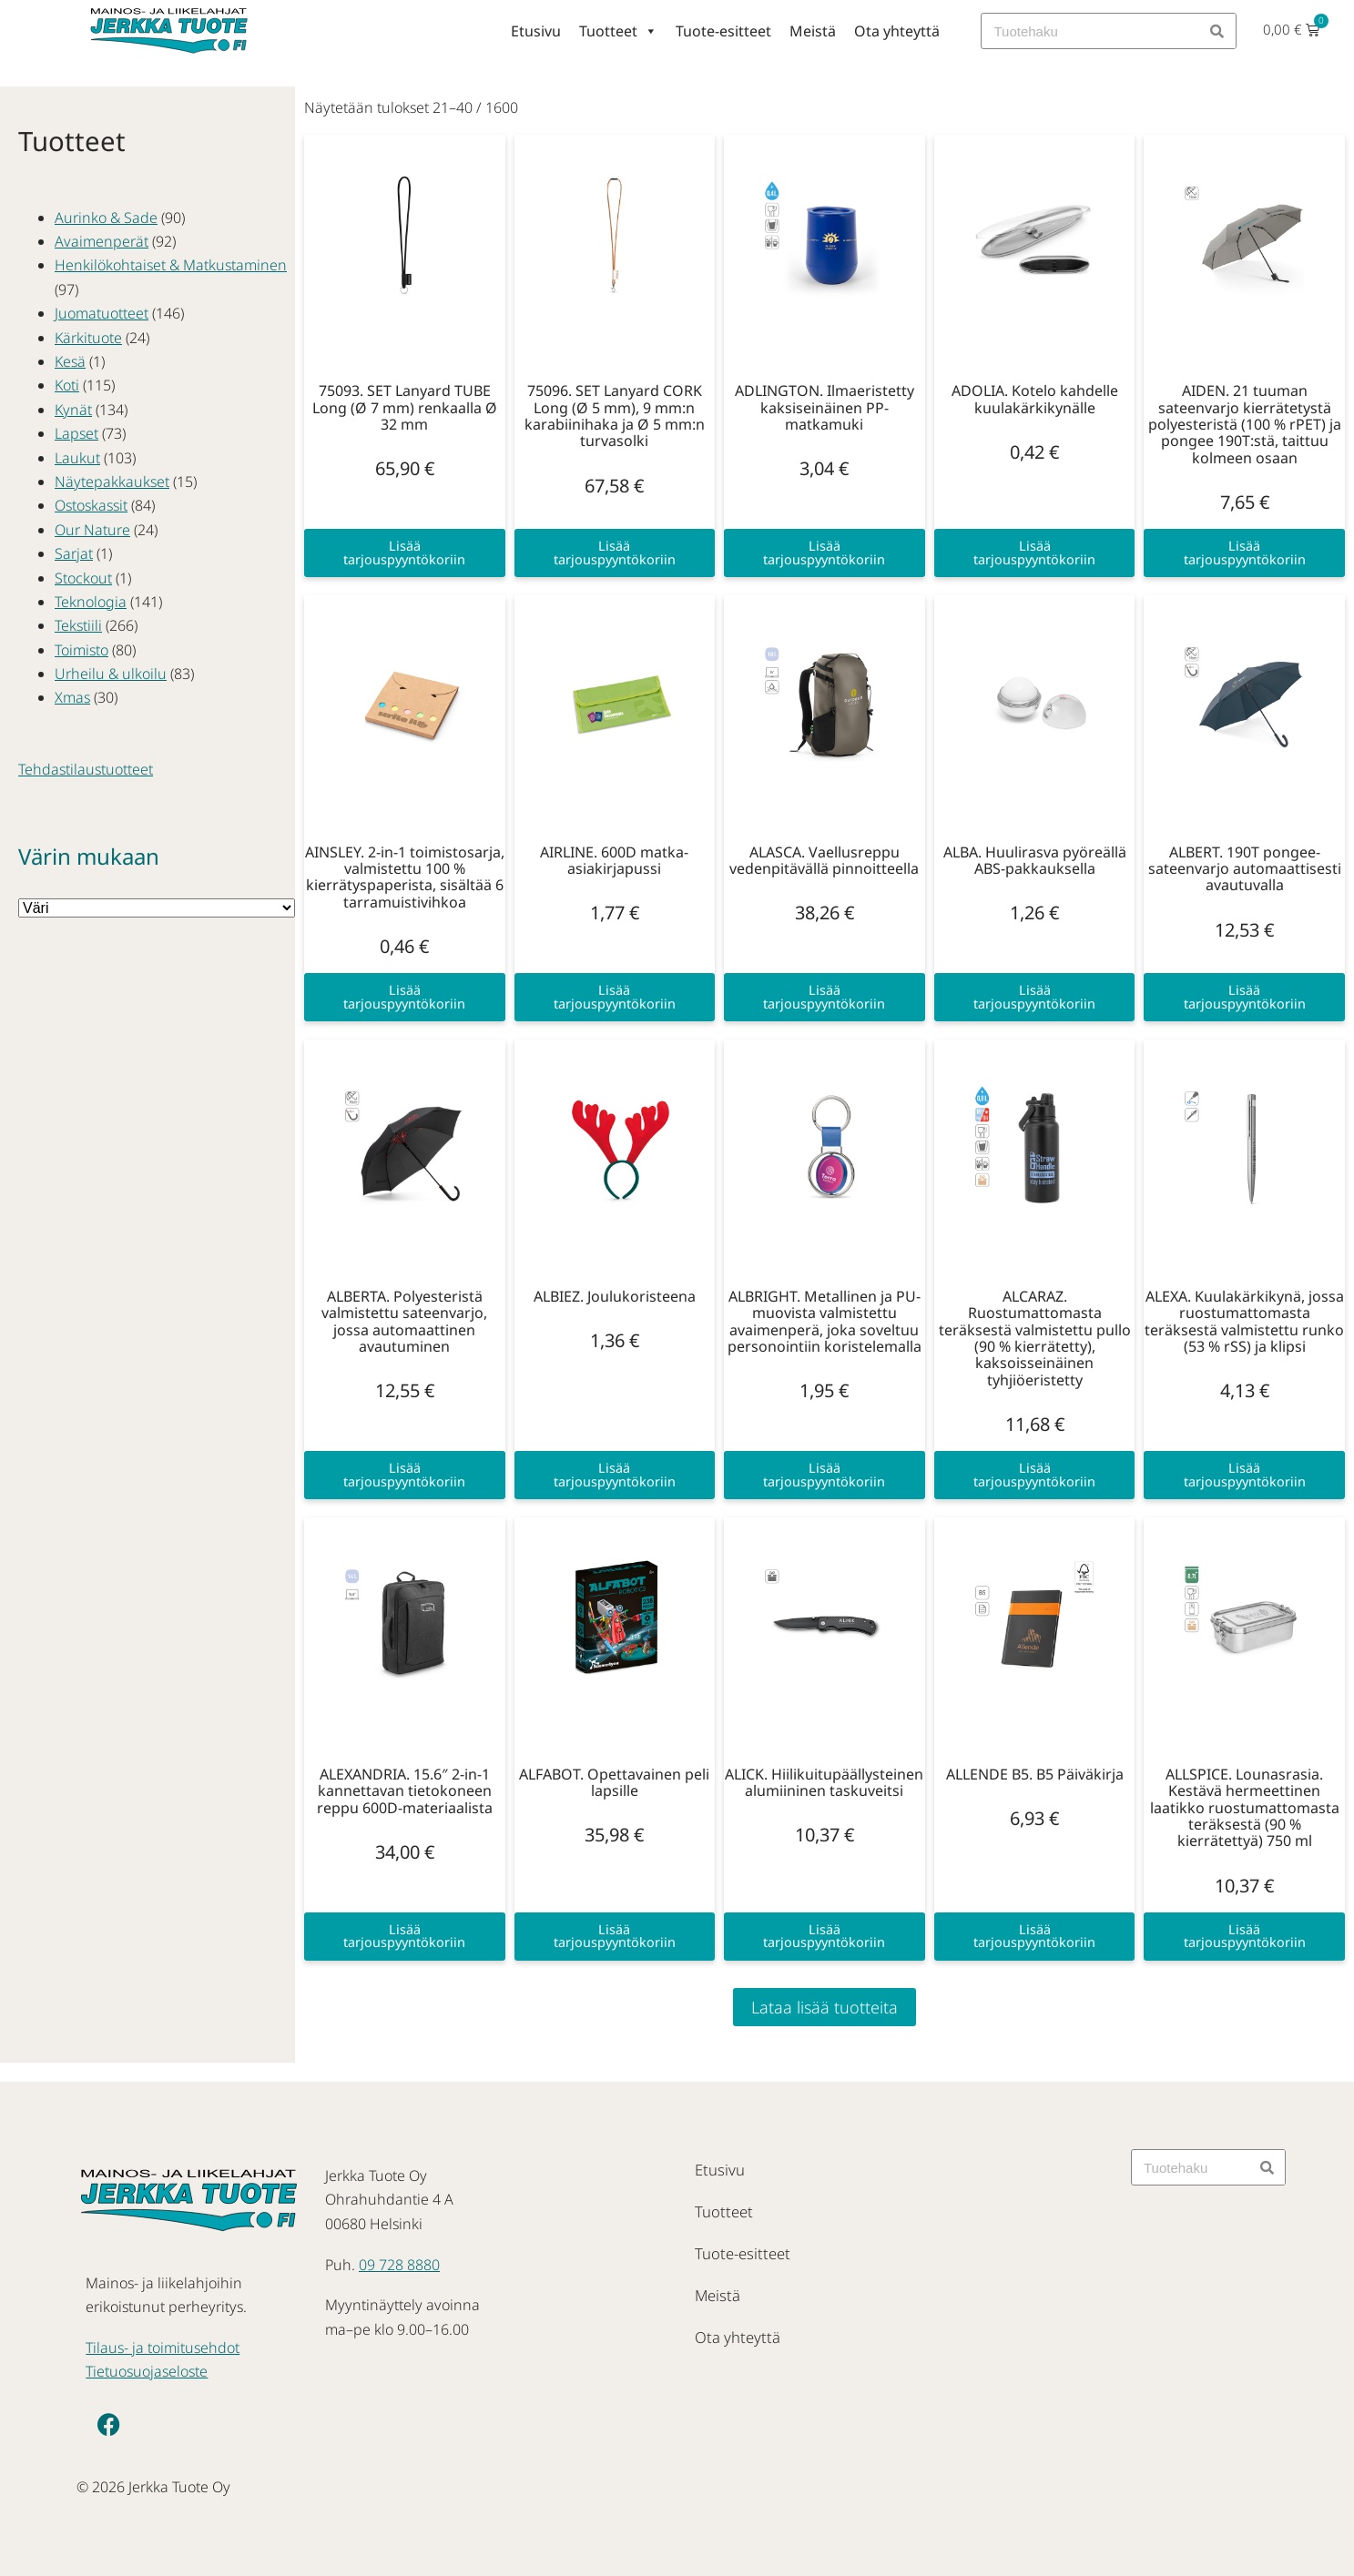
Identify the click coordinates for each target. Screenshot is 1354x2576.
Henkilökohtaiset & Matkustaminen (171, 265)
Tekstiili (78, 625)
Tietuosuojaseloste (147, 2371)
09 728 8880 (399, 2265)
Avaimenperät (101, 241)
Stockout (83, 578)
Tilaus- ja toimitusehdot (162, 2348)
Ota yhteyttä (897, 31)
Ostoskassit (91, 505)
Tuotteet (618, 31)
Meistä (812, 31)
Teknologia (91, 602)
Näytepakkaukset (112, 482)
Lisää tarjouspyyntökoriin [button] (404, 552)
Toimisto (81, 650)
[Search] (1217, 31)
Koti (67, 385)
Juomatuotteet (101, 313)
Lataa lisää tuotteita (824, 2007)
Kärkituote (88, 338)
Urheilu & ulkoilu (111, 674)
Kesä (70, 361)
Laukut (77, 458)
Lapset (76, 433)
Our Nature (92, 530)
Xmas (72, 697)
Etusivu (536, 31)
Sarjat (74, 553)
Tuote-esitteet (723, 31)
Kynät (73, 410)
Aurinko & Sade (106, 218)
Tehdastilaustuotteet (85, 769)
